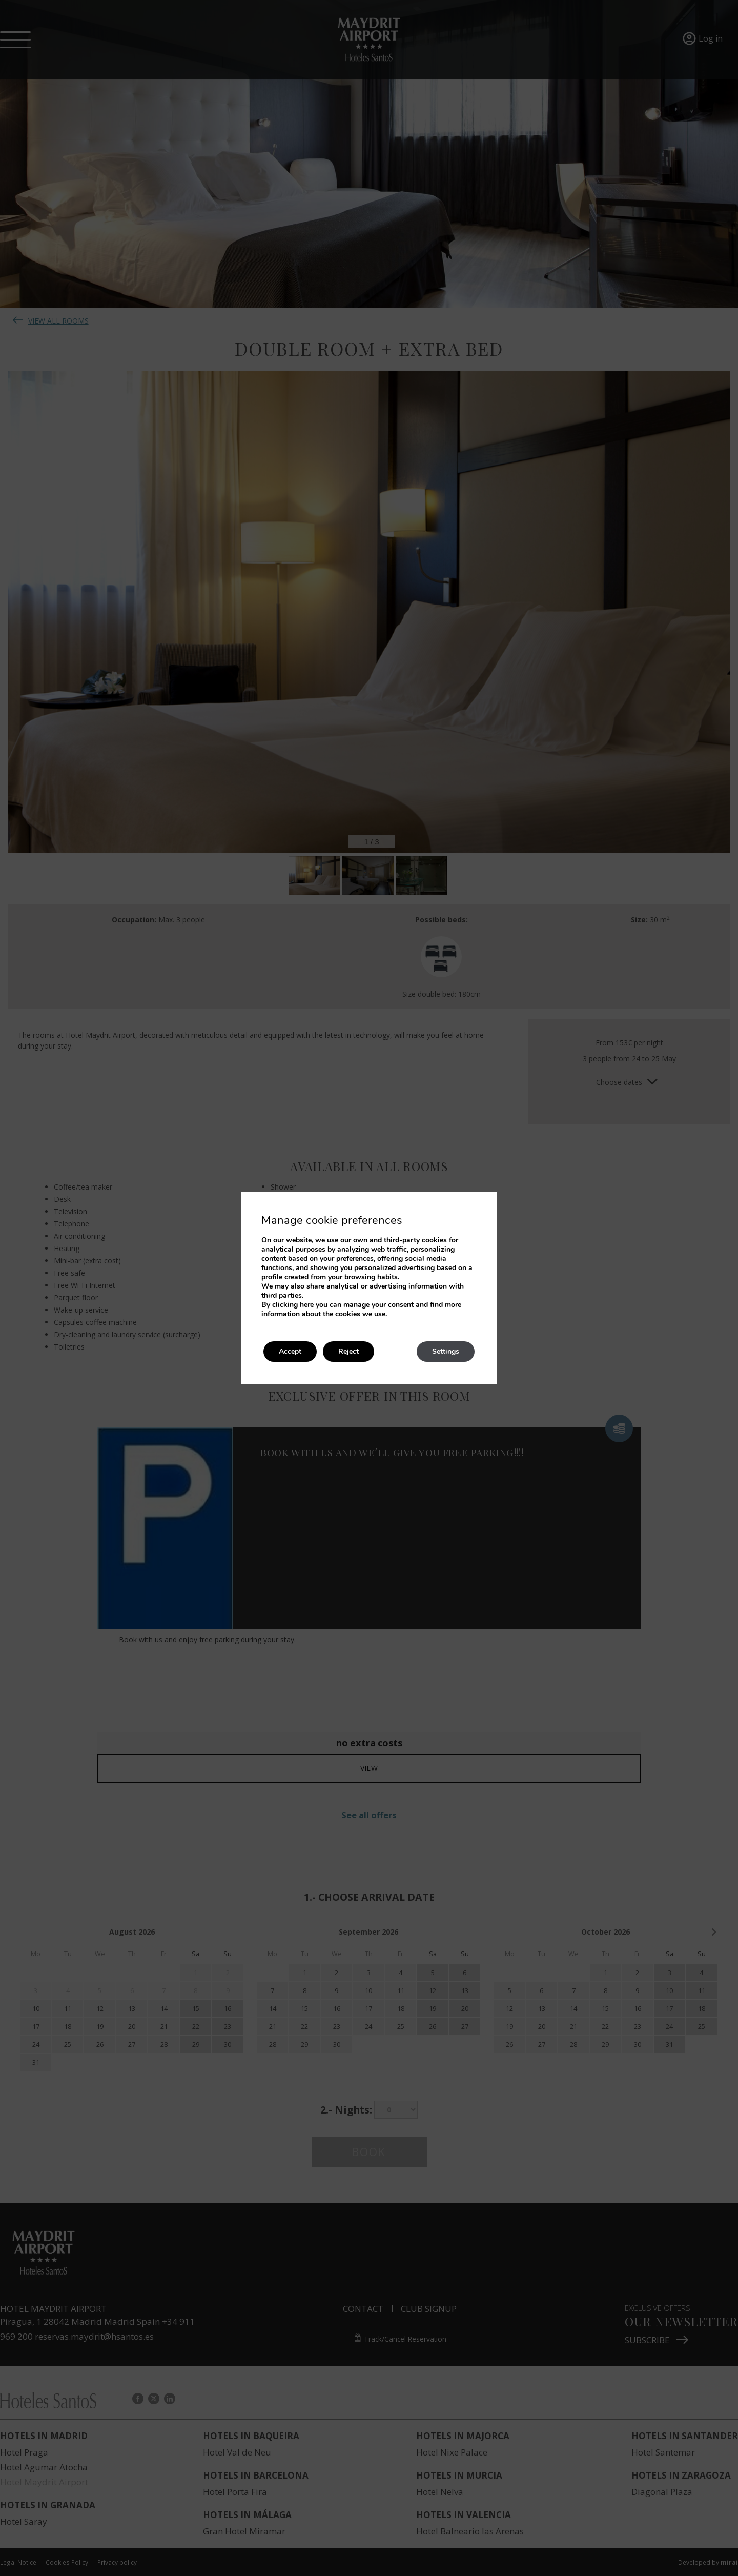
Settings (445, 1351)
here (307, 1305)
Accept (290, 1351)
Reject (348, 1351)
